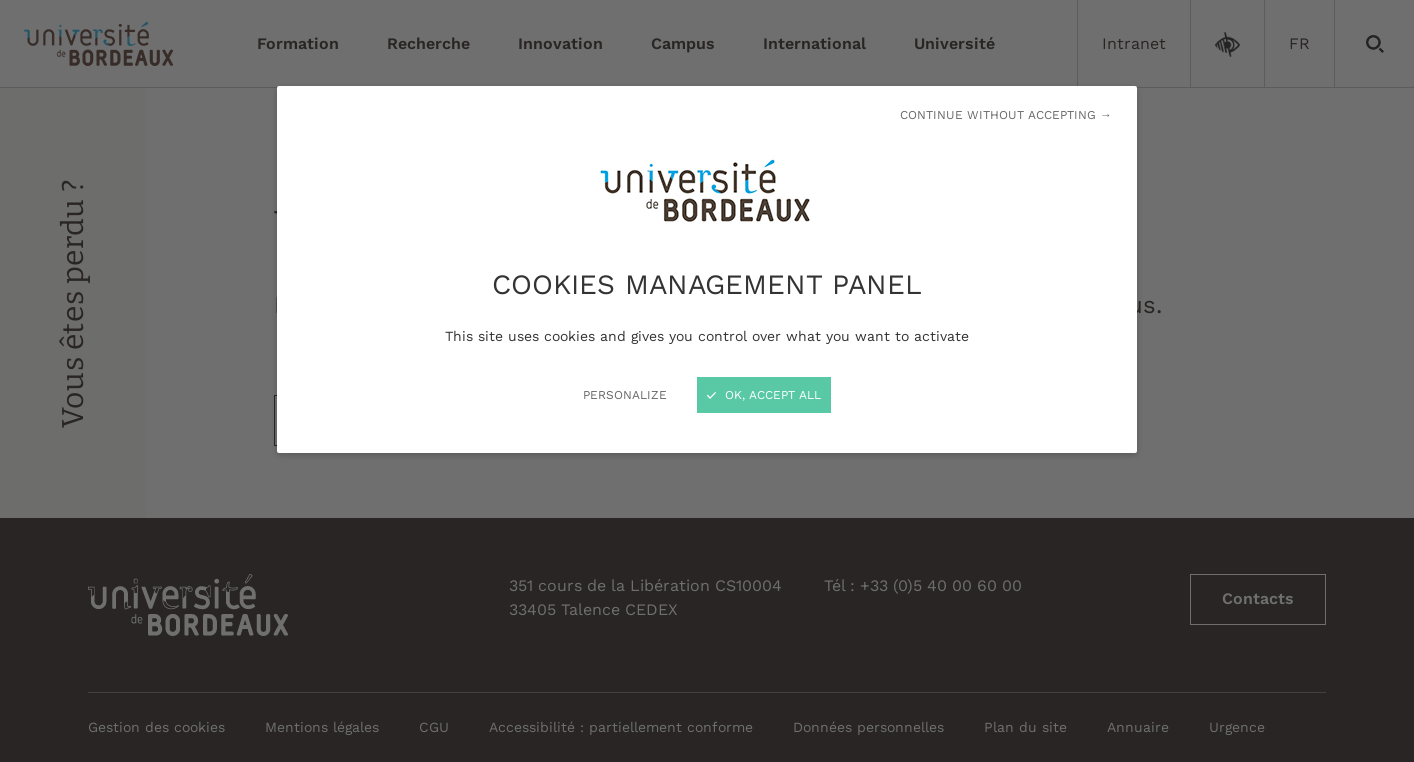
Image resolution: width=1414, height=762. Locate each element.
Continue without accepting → (1006, 115)
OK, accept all (764, 395)
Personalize (625, 395)
